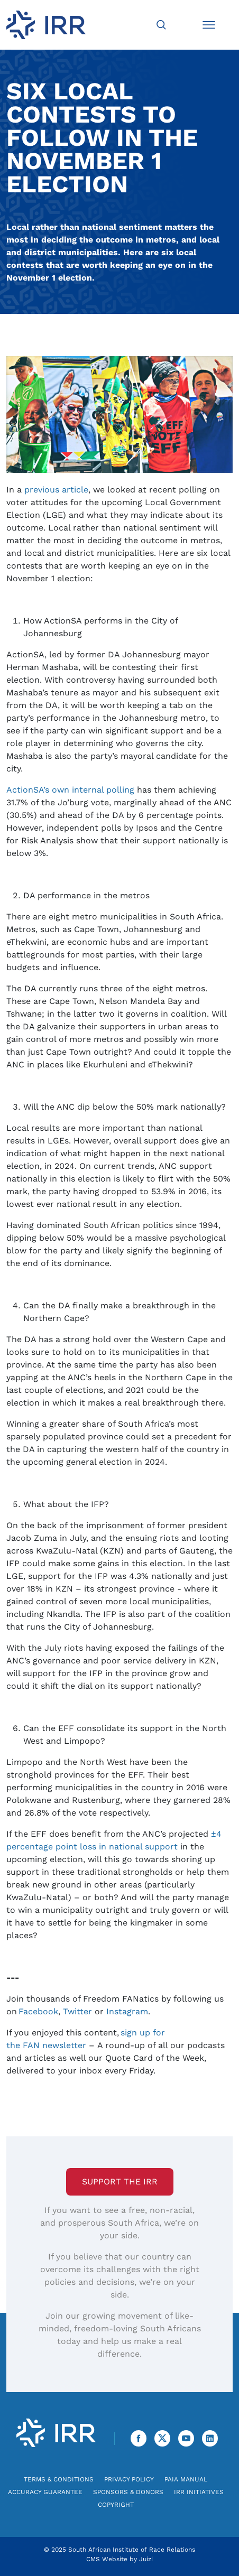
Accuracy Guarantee (45, 2492)
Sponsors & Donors (128, 2492)
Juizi (146, 2559)
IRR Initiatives (199, 2492)
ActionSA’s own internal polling (70, 790)
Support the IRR (120, 2182)
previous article (56, 490)
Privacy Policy (129, 2479)
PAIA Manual (185, 2479)
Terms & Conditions (59, 2479)
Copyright (116, 2504)
